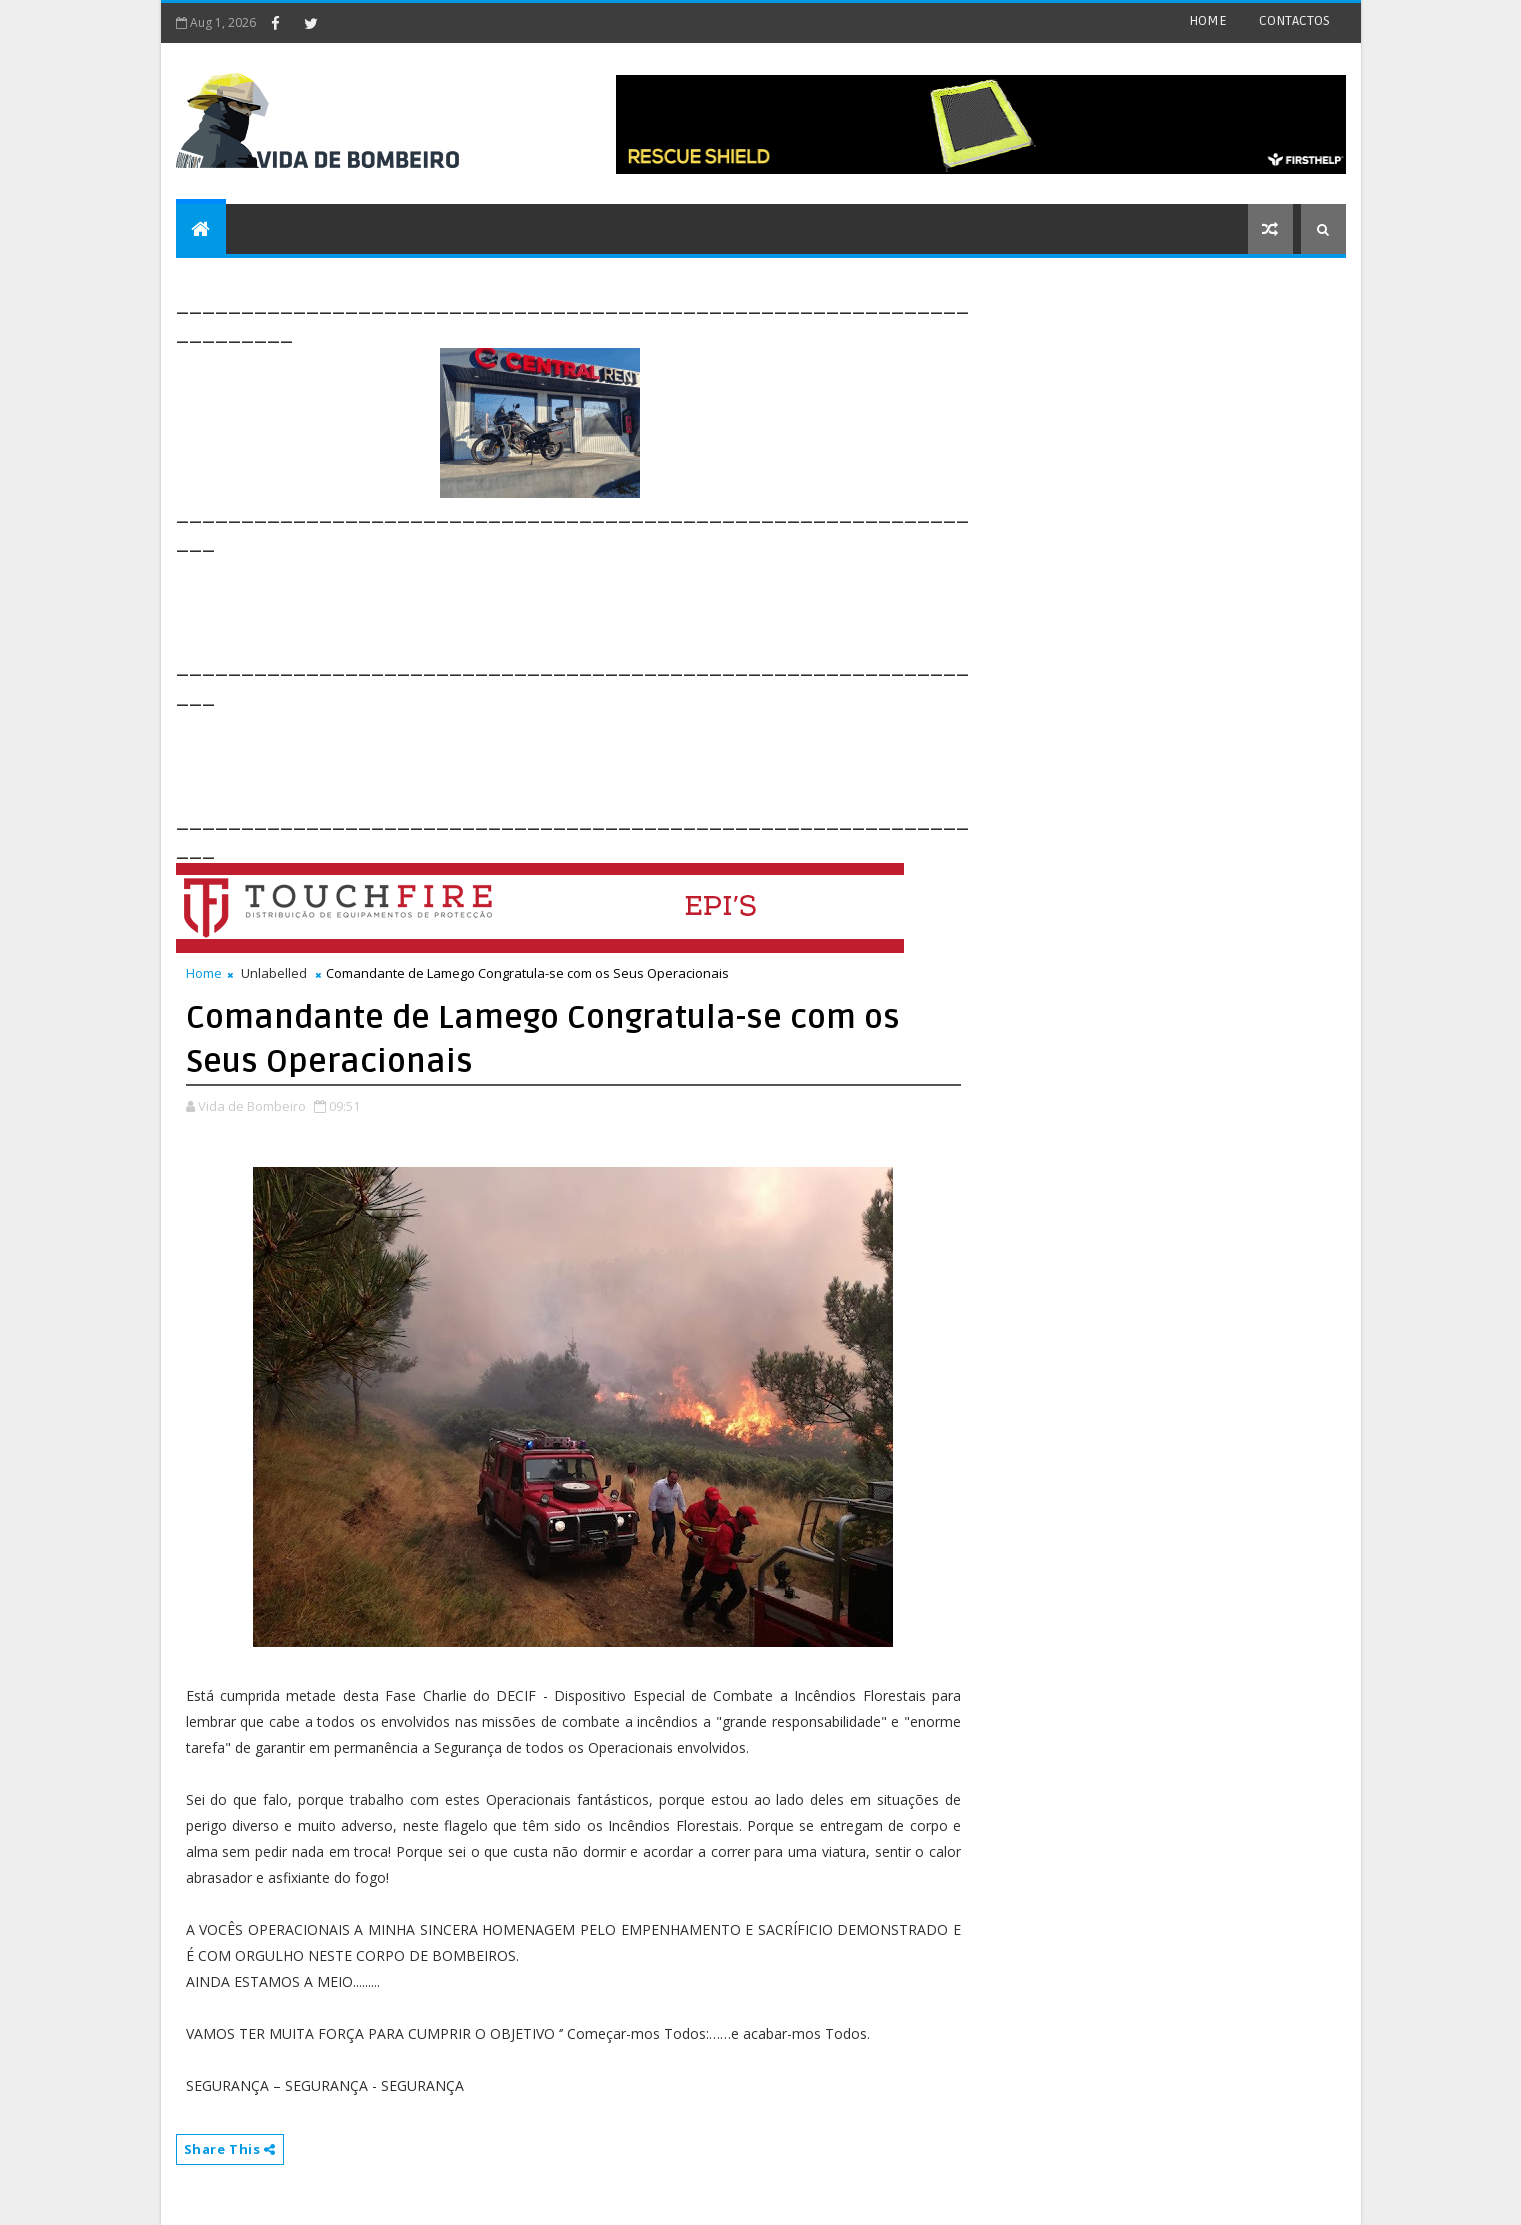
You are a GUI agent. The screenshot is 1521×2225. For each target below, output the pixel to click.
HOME (1208, 20)
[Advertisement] (540, 602)
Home (204, 973)
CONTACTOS (1294, 20)
